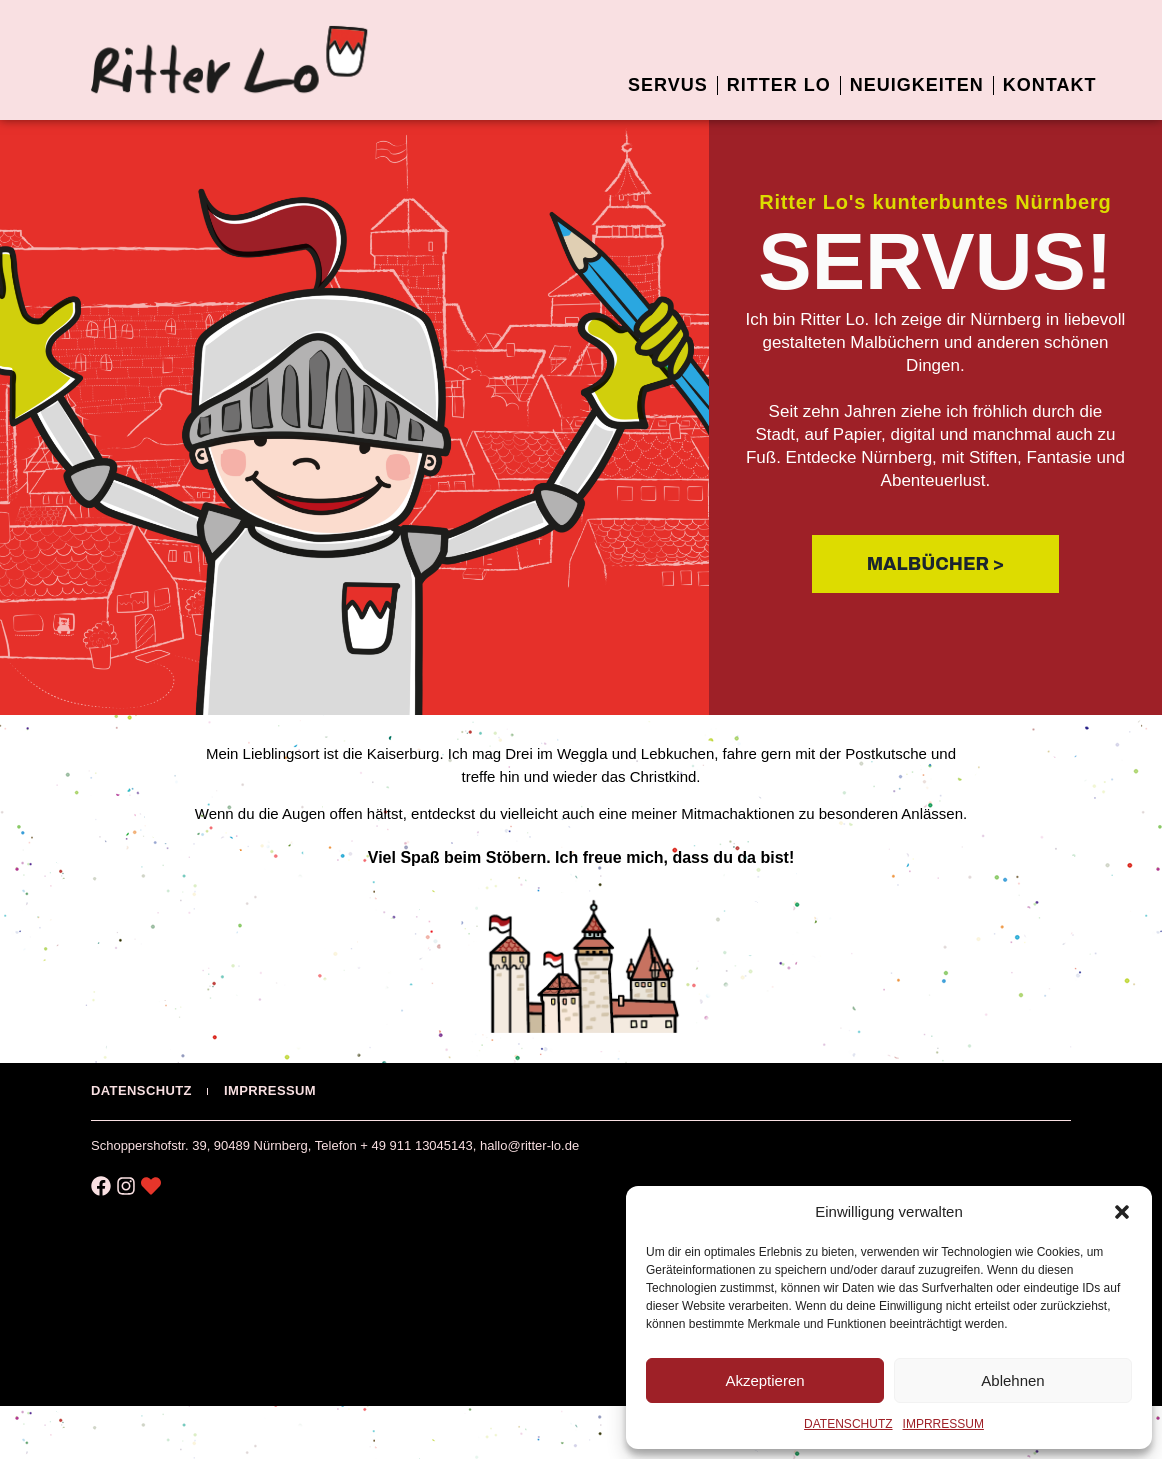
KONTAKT (1050, 85)
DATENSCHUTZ (848, 1424)
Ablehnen (1012, 1380)
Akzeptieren (764, 1380)
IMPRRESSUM (943, 1424)
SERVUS (668, 85)
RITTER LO (779, 85)
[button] (1122, 1212)
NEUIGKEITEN (917, 85)
